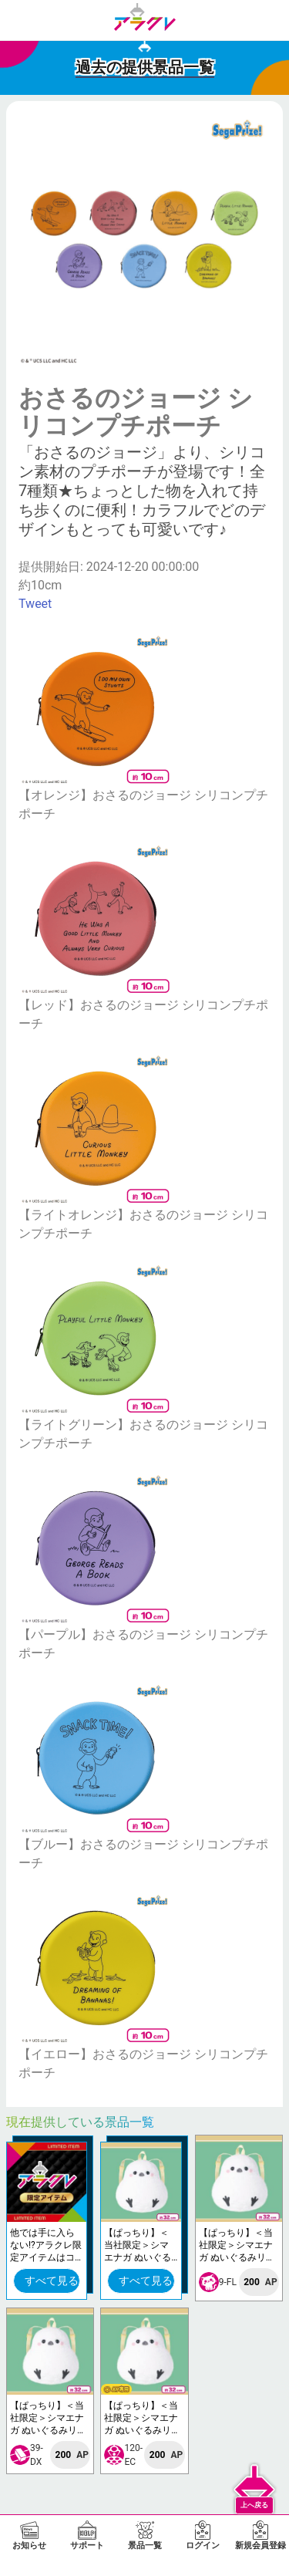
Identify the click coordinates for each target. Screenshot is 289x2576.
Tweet (35, 603)
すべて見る (52, 2280)
